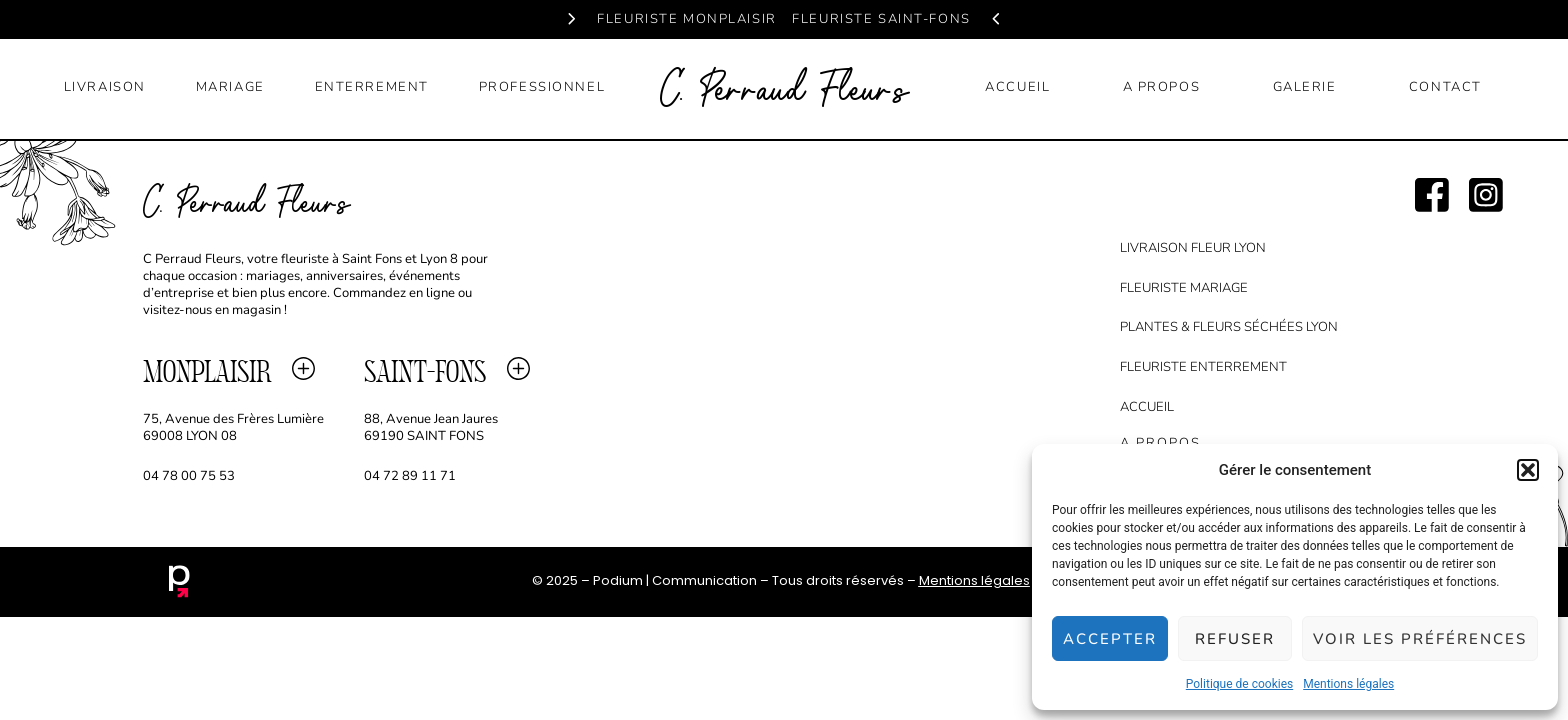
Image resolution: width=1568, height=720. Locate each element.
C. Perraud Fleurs (784, 92)
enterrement (372, 87)
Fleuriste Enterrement (1203, 367)
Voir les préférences (1420, 639)
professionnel (542, 87)
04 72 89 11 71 (411, 476)
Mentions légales (1348, 684)
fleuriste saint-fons (881, 19)
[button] (1528, 470)
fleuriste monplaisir (686, 19)
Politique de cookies (1239, 684)
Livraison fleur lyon (1193, 248)
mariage (230, 87)
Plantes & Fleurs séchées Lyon (1229, 327)
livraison (105, 87)
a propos (1162, 87)
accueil (1017, 87)
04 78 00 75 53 (189, 476)
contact (1445, 87)
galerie (1305, 87)
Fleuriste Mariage (1184, 288)
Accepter (1110, 639)
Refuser (1235, 639)
